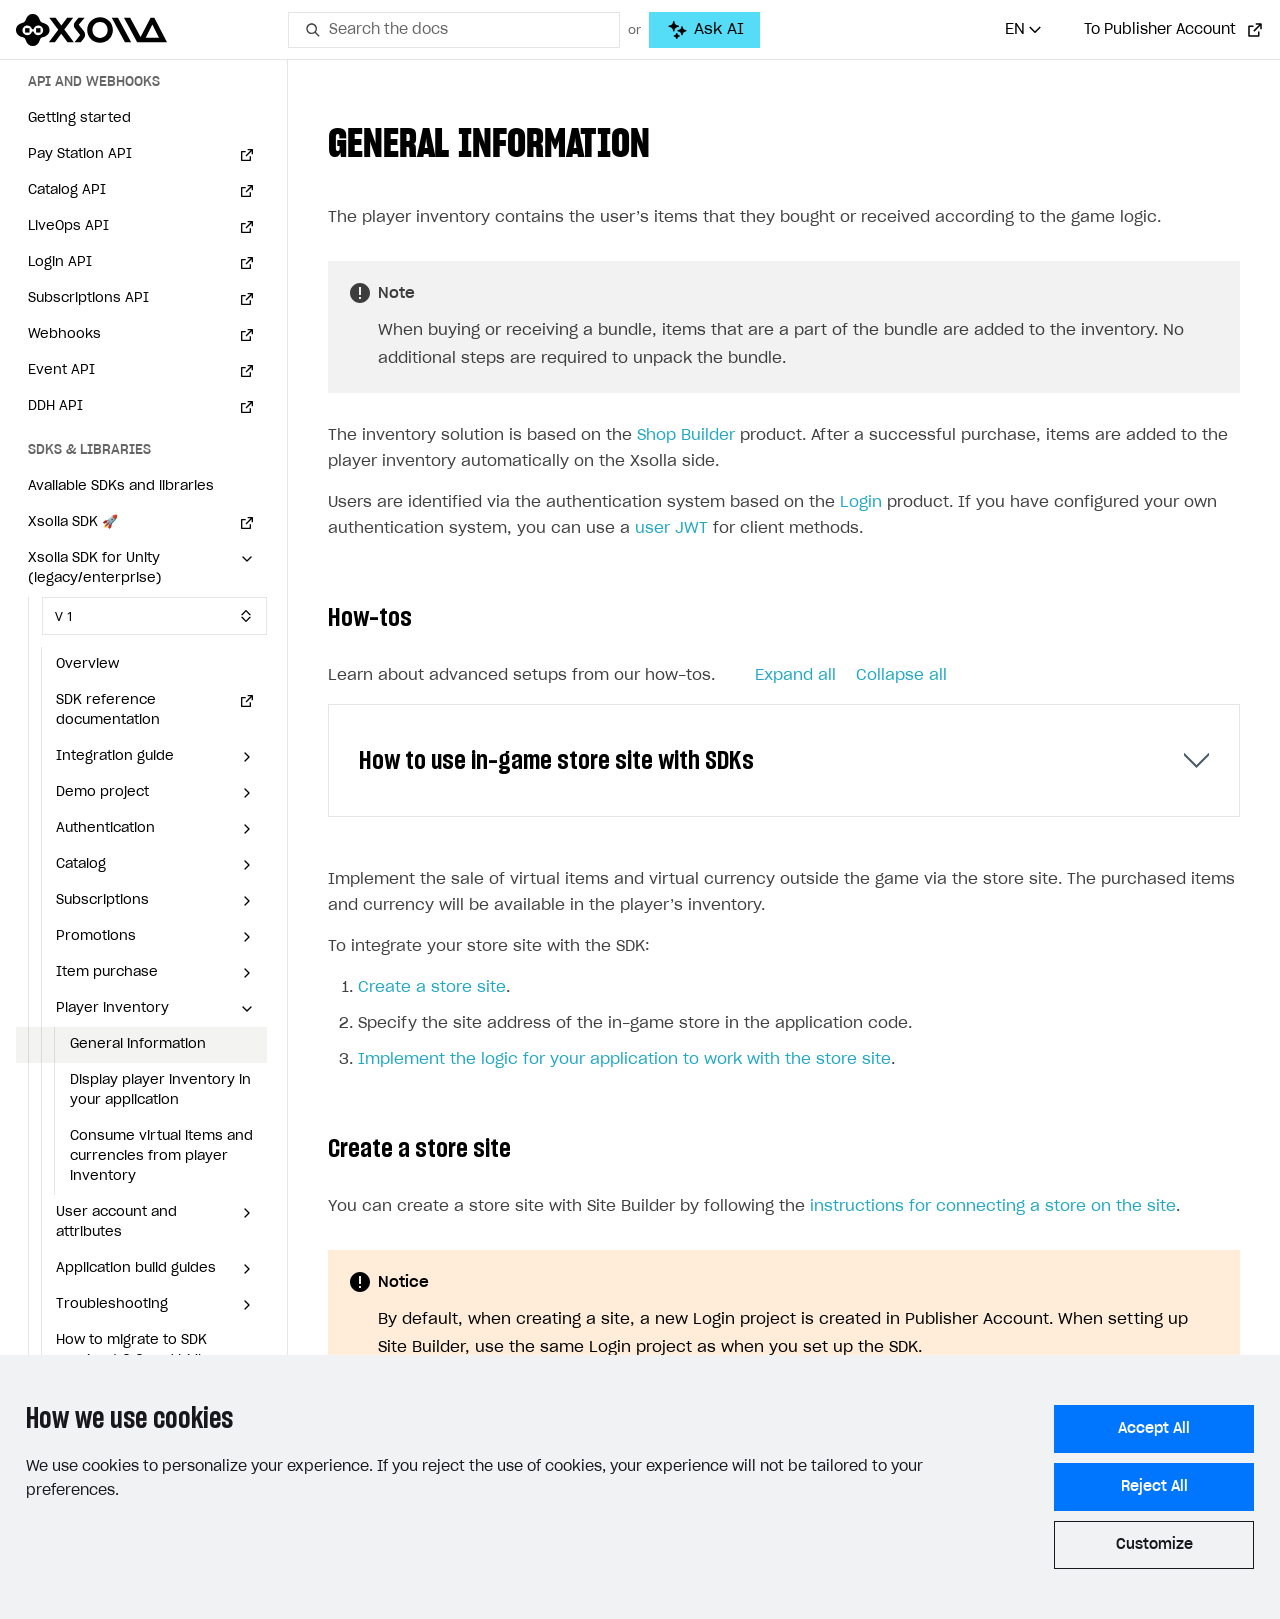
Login (861, 502)
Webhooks (64, 334)
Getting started (79, 118)
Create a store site (432, 987)
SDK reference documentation (108, 710)
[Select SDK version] (154, 616)
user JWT (671, 528)
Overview (87, 664)
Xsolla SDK (73, 522)
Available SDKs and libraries (121, 486)
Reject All (1154, 1487)
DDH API (55, 406)
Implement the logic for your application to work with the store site (624, 1059)
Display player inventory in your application (160, 1090)
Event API (61, 370)
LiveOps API (68, 226)
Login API (60, 262)
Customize (1154, 1545)
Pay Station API (80, 154)
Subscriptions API (88, 298)
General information (138, 1044)
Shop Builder (686, 435)
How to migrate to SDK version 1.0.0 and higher (139, 1350)
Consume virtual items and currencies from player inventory (161, 1156)
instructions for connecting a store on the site (993, 1206)
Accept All (1154, 1429)
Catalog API (67, 190)
